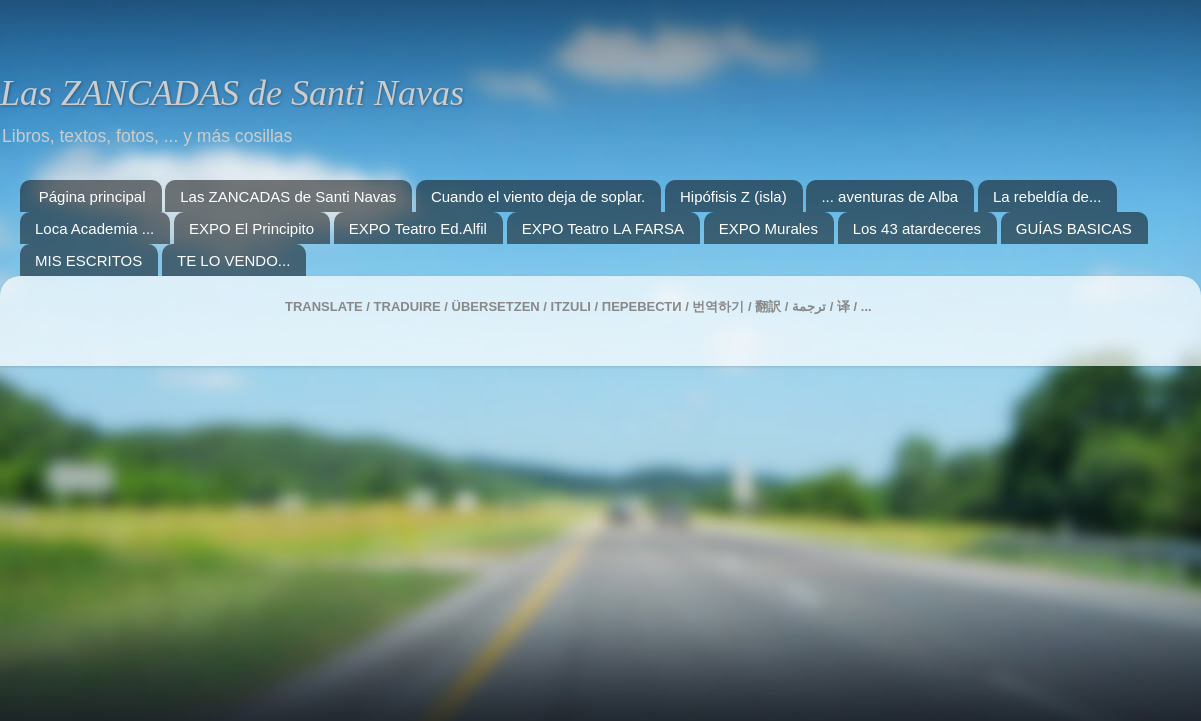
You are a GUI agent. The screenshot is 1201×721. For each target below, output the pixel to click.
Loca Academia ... (94, 228)
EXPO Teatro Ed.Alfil (418, 228)
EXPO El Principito (251, 228)
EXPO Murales (768, 228)
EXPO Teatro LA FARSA (603, 228)
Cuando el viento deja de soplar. (538, 196)
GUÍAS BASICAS (1074, 228)
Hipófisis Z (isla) (733, 196)
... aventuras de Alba (889, 196)
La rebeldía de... (1047, 196)
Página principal (92, 196)
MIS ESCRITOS (88, 260)
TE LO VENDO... (233, 260)
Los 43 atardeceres (917, 228)
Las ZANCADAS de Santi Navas (232, 93)
